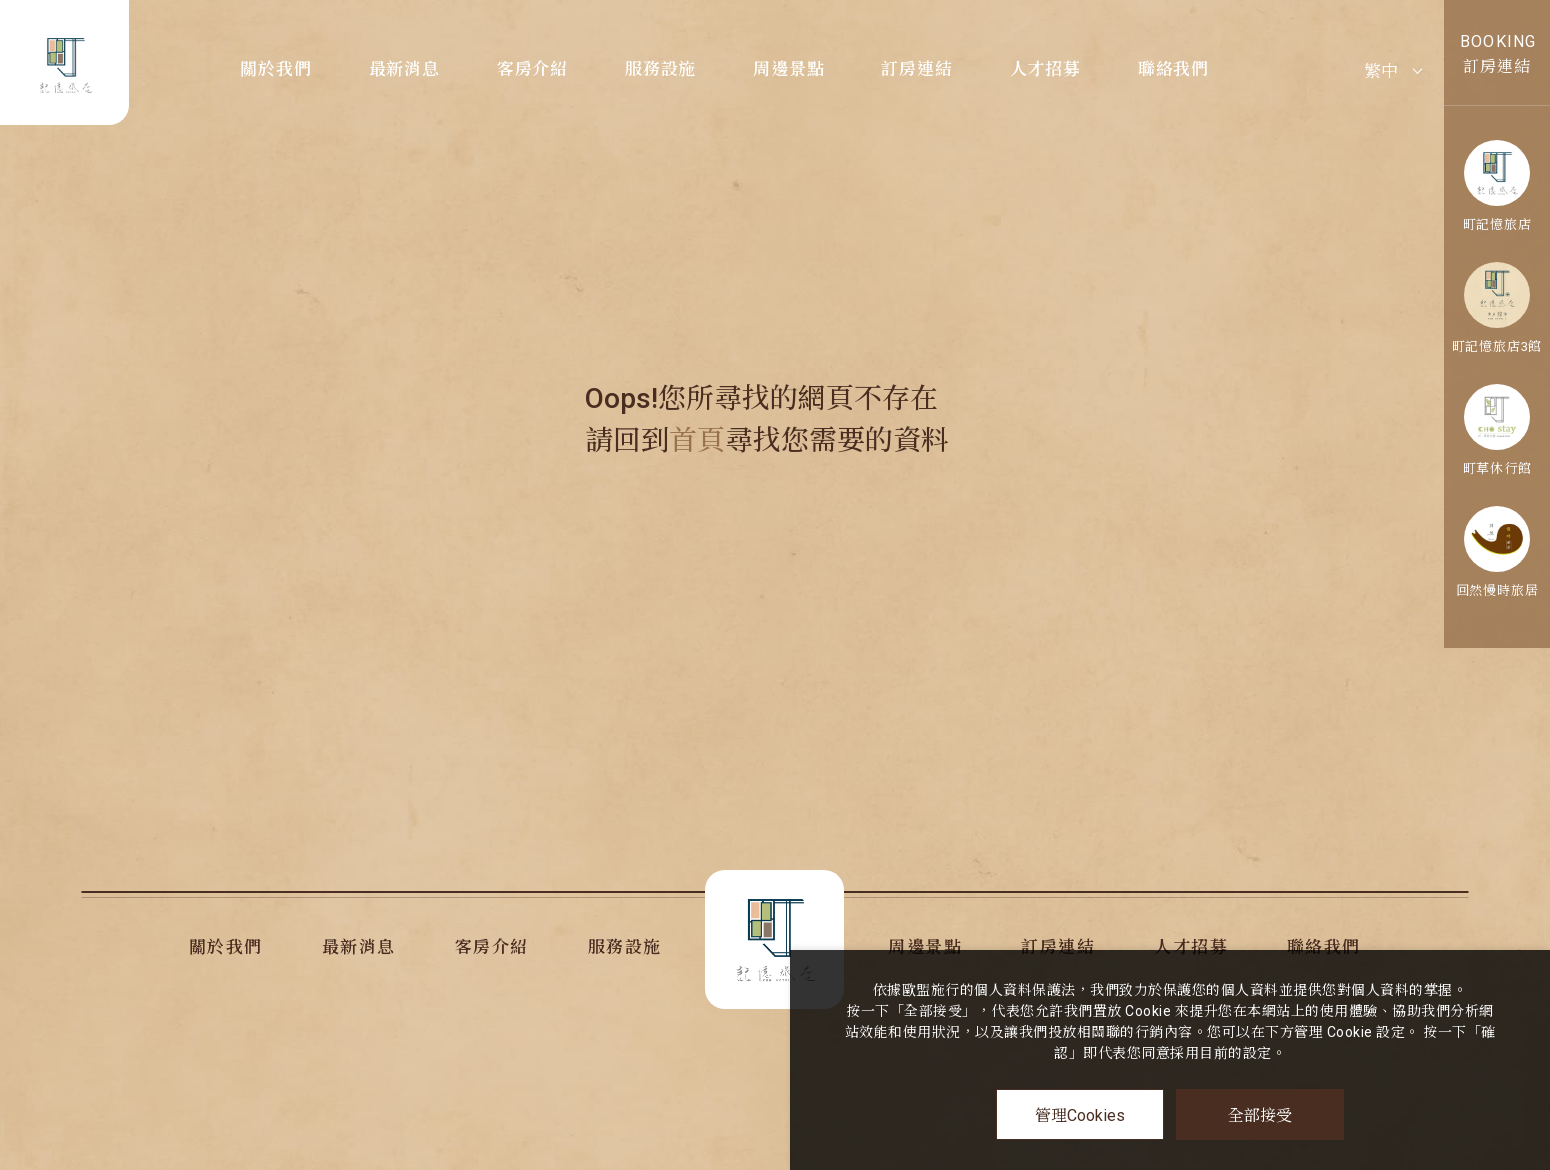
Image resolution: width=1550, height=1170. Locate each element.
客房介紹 (532, 69)
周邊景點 (788, 69)
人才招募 (1045, 69)
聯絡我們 (1173, 69)
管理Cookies (1080, 1115)
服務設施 (660, 69)
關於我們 (275, 69)
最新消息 (404, 69)
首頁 (697, 440)
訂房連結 (916, 69)
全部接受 (1260, 1114)
